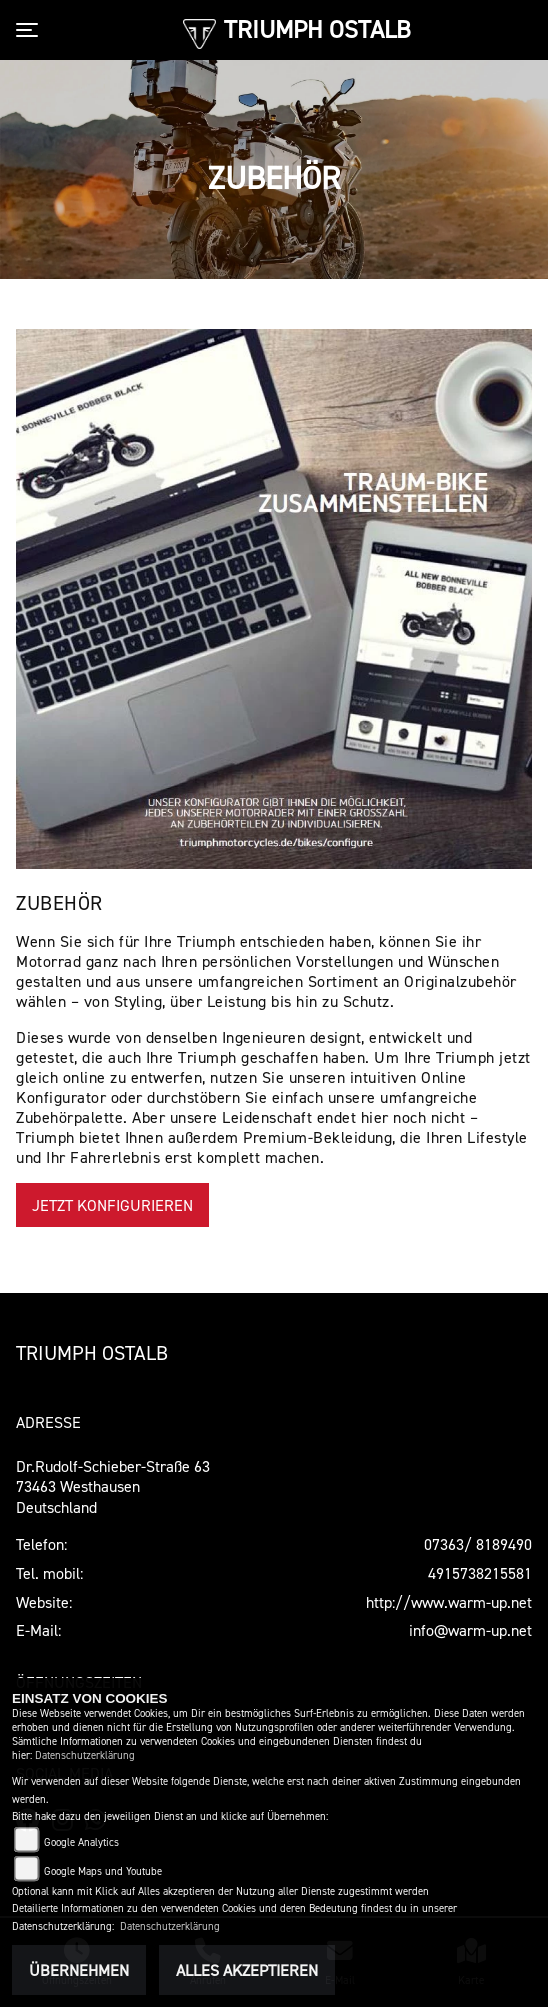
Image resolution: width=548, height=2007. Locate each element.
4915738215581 (480, 1573)
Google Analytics (81, 1842)
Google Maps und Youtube (103, 1871)
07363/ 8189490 (478, 1544)
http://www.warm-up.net (449, 1602)
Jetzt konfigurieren (112, 1205)
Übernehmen (79, 1970)
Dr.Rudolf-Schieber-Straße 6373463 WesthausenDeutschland (113, 1487)
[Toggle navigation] (31, 30)
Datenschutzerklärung (85, 1755)
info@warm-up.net (470, 1630)
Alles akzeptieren (247, 1970)
